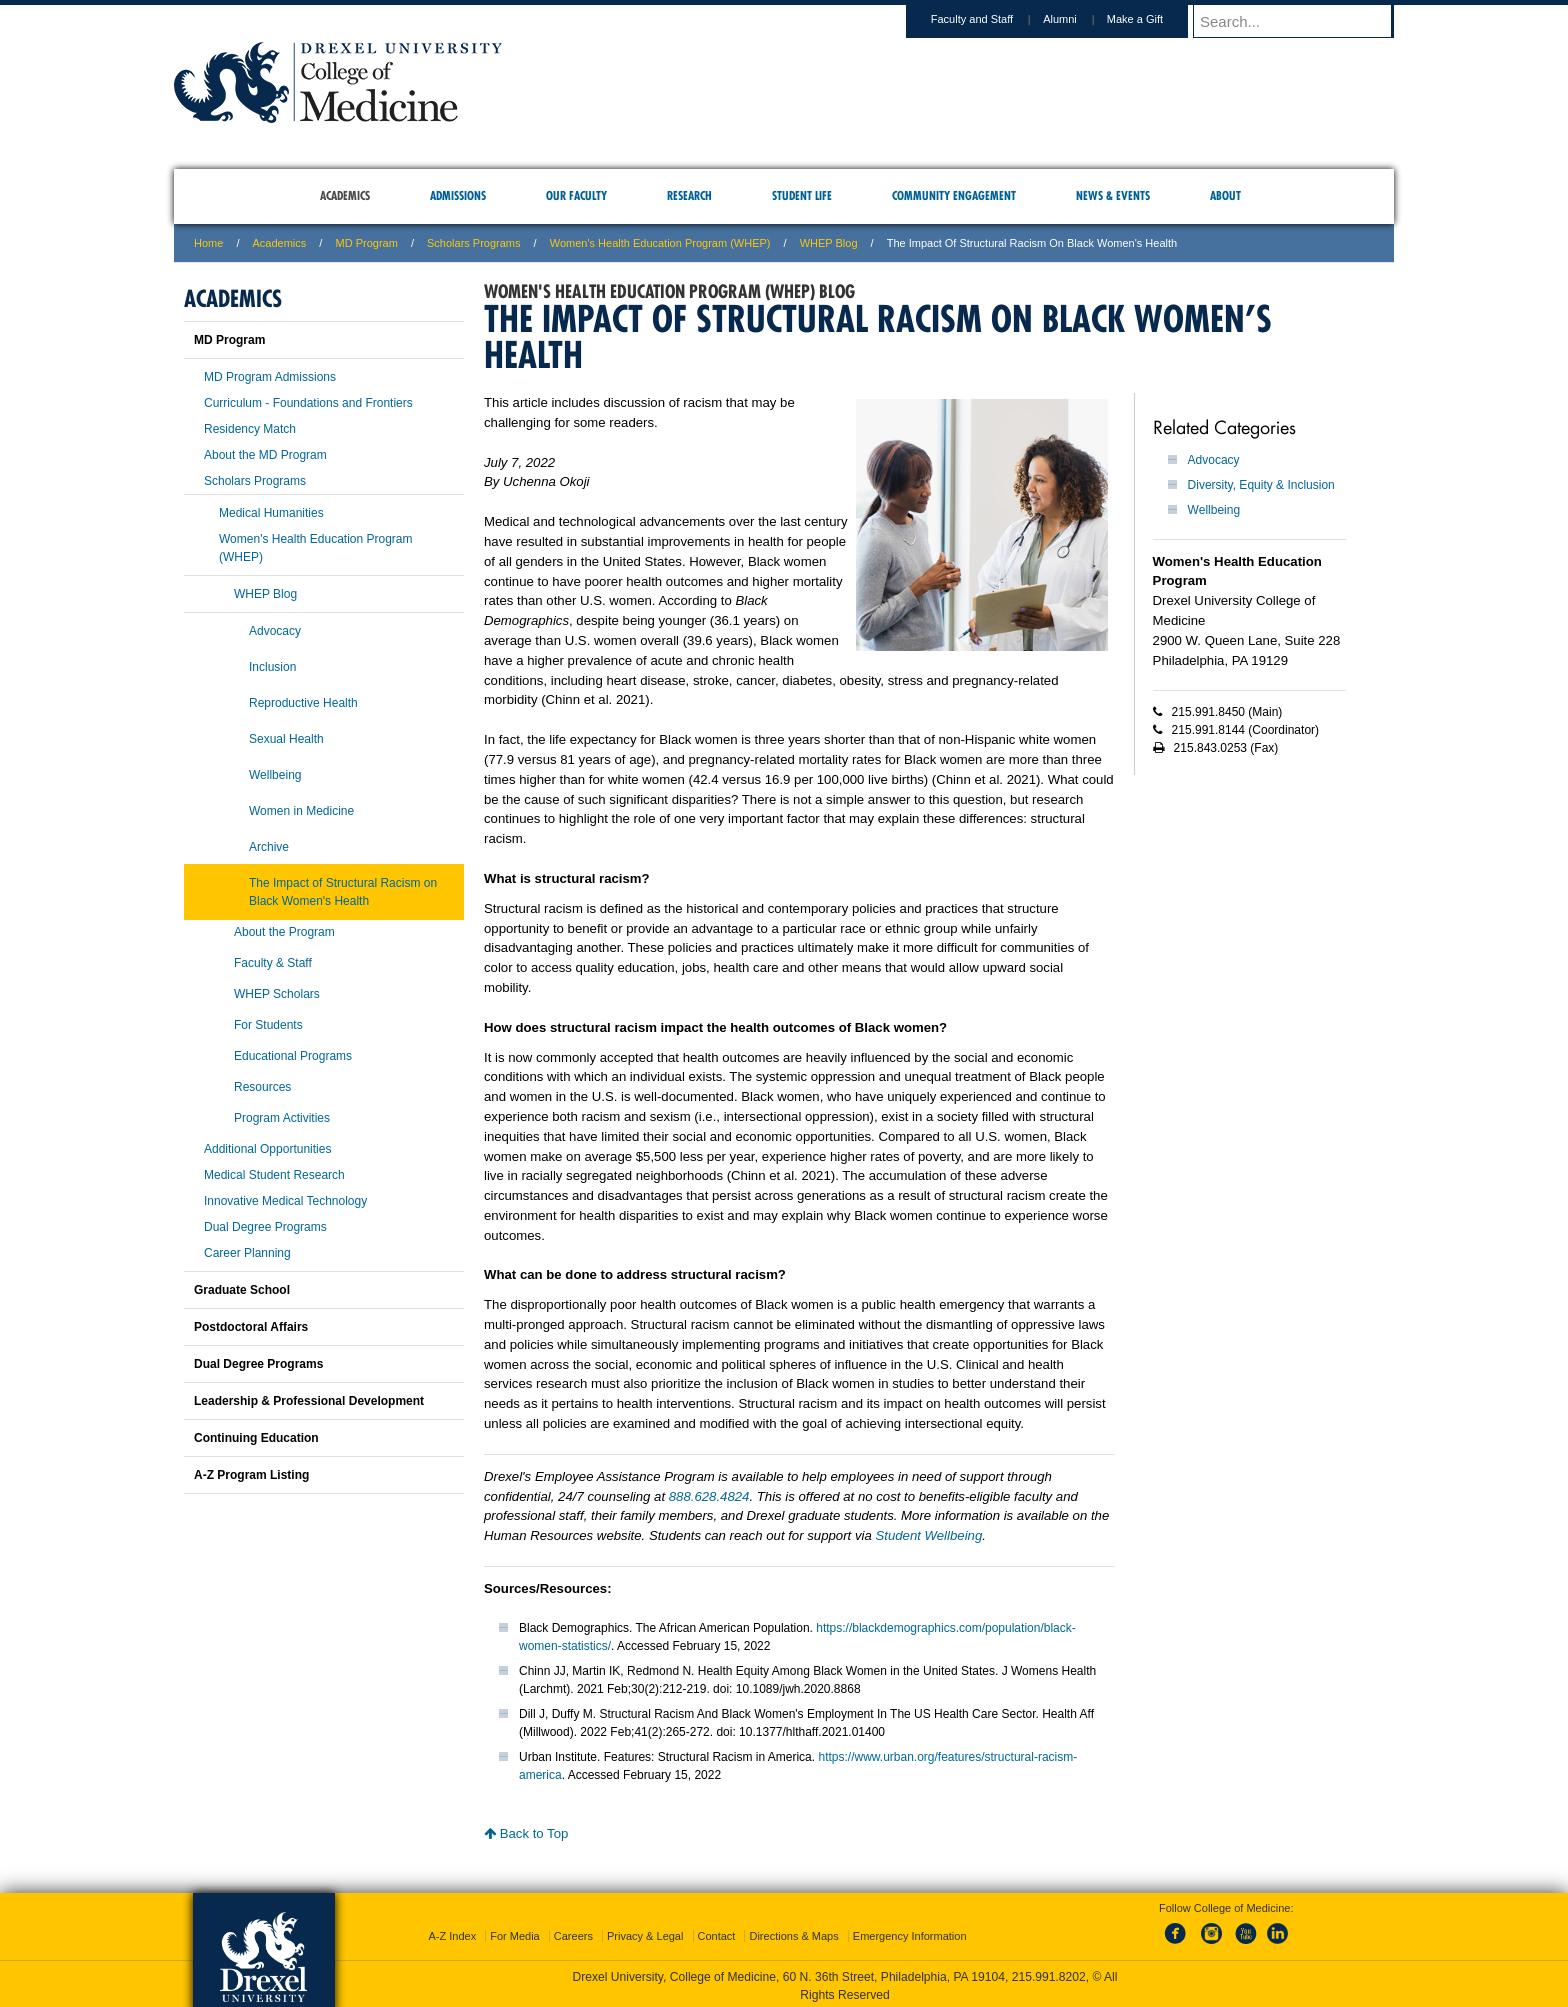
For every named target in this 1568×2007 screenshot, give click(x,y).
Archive (269, 847)
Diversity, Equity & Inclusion (1261, 485)
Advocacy (1214, 460)
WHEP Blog (829, 243)
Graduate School (242, 1290)
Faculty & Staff (273, 963)
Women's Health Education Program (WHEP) (660, 243)
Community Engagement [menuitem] (954, 195)
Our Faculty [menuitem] (576, 195)
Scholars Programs (474, 243)
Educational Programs (293, 1056)
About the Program (284, 932)
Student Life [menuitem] (802, 195)
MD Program (366, 243)
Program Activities (282, 1118)
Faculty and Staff (991, 19)
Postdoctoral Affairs (251, 1327)
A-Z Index (452, 1932)
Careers (573, 1932)
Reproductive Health (303, 703)
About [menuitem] (1225, 195)
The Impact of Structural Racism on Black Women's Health (343, 892)
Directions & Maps (793, 1932)
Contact (717, 1932)
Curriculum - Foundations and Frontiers (308, 403)
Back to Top (526, 1833)
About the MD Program (265, 455)
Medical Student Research (274, 1175)
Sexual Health (286, 739)
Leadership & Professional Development (309, 1401)
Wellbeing (1214, 510)
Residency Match (250, 429)
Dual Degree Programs (265, 1227)
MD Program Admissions (270, 377)
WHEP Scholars (277, 994)
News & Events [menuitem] (1113, 195)
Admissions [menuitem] (458, 195)
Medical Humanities (271, 513)
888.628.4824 (709, 1496)
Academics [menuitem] (345, 195)
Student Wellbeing (928, 1535)
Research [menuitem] (689, 195)
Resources (262, 1087)
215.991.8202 (1049, 1973)
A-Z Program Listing (251, 1475)
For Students (268, 1025)
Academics (280, 243)
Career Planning (247, 1253)
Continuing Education (256, 1438)
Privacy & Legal (645, 1932)
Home (208, 243)
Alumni (1079, 19)
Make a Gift (1154, 19)
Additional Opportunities (267, 1149)
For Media (515, 1932)
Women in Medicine (301, 811)
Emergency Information (910, 1932)
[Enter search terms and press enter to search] (1303, 21)
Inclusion (272, 667)
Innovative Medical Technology (285, 1201)
